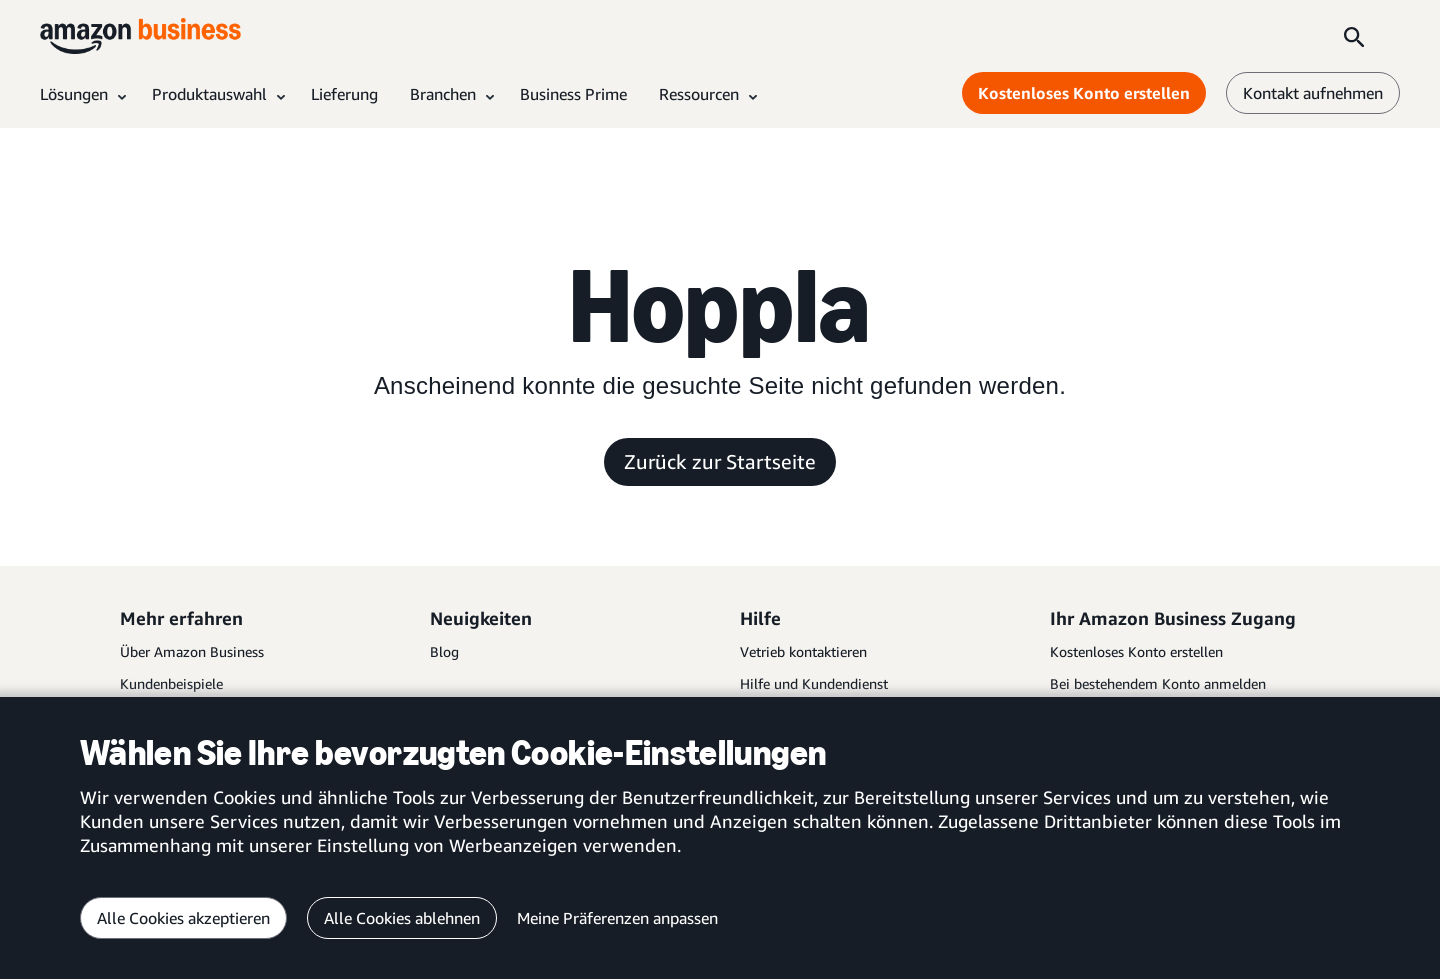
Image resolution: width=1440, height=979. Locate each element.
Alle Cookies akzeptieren (183, 918)
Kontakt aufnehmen (1313, 93)
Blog (444, 651)
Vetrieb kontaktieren (803, 651)
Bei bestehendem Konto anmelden (1158, 683)
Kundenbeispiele (171, 683)
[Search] (1354, 36)
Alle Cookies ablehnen (402, 918)
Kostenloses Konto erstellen (1136, 651)
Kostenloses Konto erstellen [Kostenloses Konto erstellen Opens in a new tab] (1084, 93)
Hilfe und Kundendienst (814, 683)
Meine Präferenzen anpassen (617, 918)
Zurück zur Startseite (720, 461)
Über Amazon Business (192, 651)
